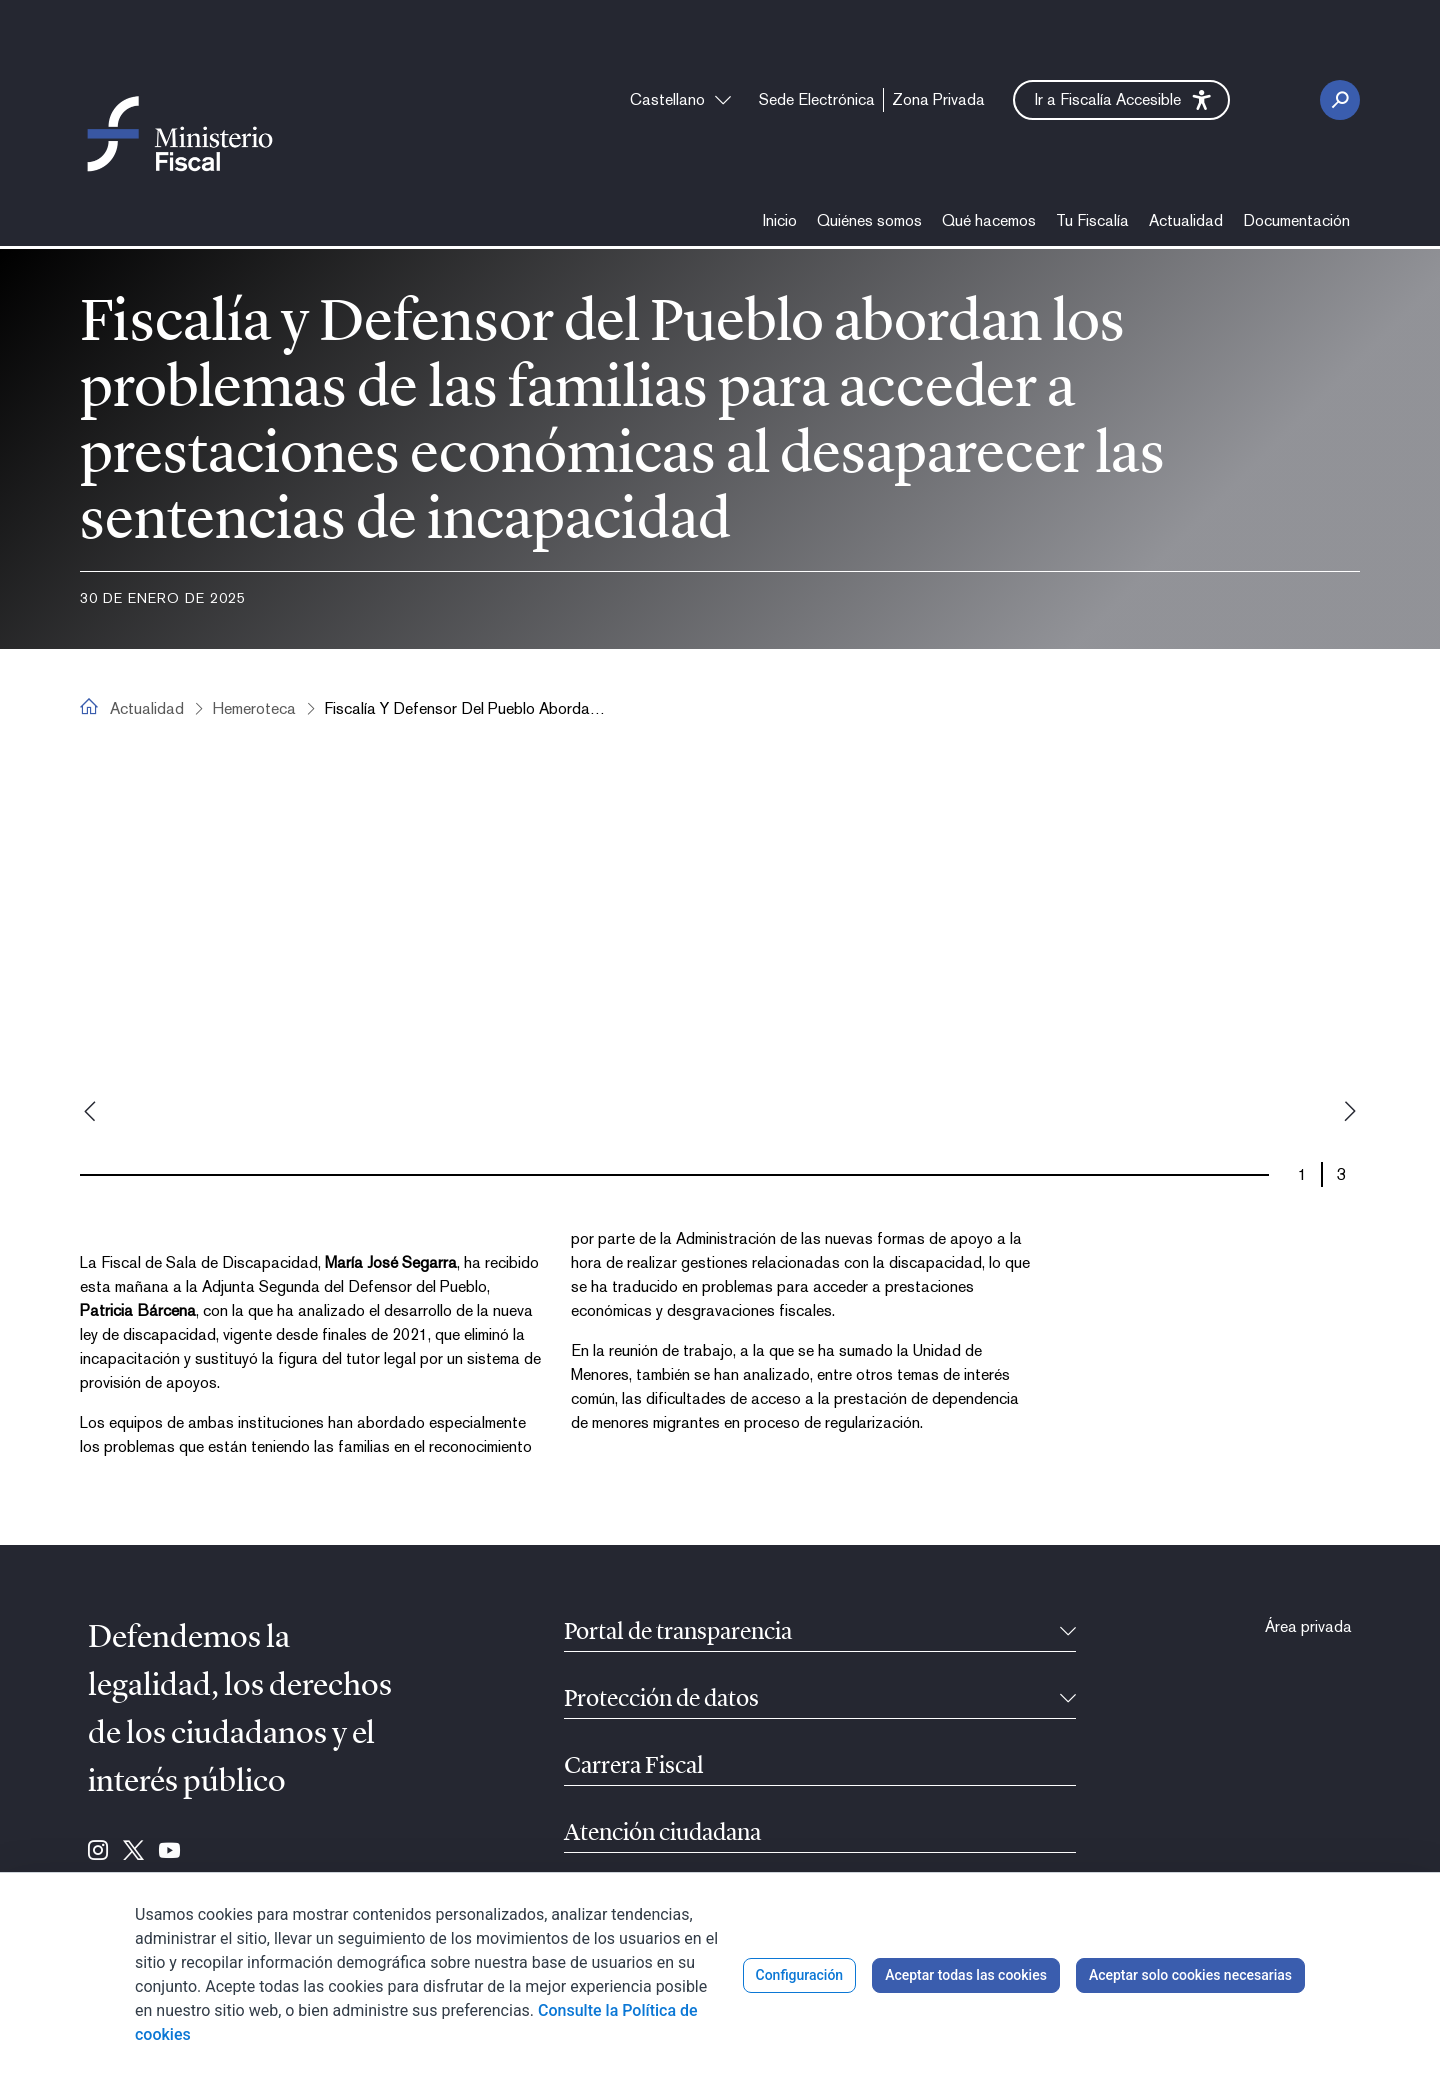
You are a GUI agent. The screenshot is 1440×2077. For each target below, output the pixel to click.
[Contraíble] (1068, 1633)
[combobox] (680, 100)
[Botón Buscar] (1340, 100)
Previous (90, 1111)
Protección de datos (661, 1700)
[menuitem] (817, 100)
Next (1350, 1111)
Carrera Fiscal (634, 1767)
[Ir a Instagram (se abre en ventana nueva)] (98, 1852)
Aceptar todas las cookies (966, 1975)
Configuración (800, 1975)
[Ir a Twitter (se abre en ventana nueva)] (133, 1852)
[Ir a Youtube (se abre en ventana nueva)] (169, 1852)
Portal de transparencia (678, 1633)
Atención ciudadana (662, 1834)
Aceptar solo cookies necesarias (1190, 1975)
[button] (1121, 100)
